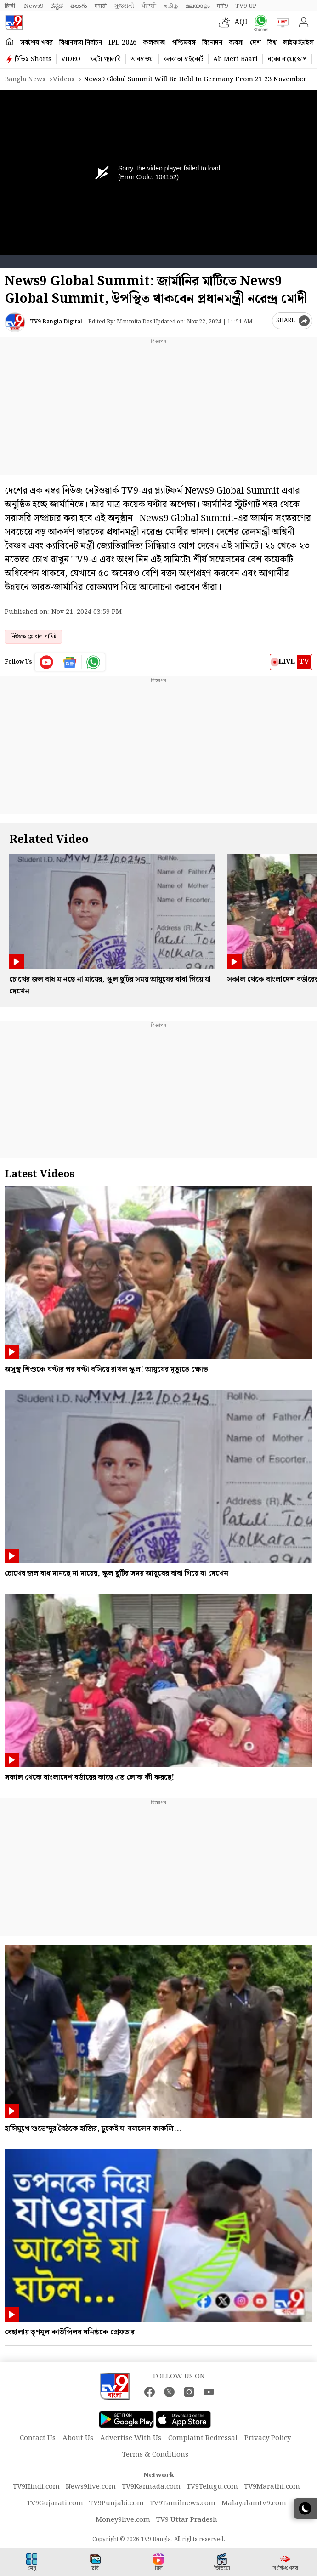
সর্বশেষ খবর (36, 42)
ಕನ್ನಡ (57, 6)
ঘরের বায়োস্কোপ (287, 59)
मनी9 (222, 6)
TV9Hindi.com (36, 2486)
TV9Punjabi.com (116, 2503)
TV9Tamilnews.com (182, 2503)
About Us (77, 2438)
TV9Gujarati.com (55, 2503)
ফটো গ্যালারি (105, 59)
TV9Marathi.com (272, 2486)
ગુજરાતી (124, 6)
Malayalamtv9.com (253, 2503)
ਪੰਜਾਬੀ (149, 6)
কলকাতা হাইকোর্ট (184, 59)
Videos (63, 79)
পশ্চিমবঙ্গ (184, 42)
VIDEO (70, 59)
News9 (33, 6)
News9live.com (91, 2486)
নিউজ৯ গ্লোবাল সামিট (33, 636)
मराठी (101, 6)
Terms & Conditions (155, 2454)
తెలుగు (78, 6)
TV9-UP (245, 6)
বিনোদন (212, 42)
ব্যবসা (236, 42)
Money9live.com (123, 2519)
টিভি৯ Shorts (33, 59)
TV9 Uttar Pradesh (186, 2519)
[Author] (15, 322)
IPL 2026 (122, 42)
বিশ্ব (272, 42)
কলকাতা (154, 42)
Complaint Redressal (203, 2438)
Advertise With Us (130, 2438)
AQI (241, 22)
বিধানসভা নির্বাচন (80, 42)
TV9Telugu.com (212, 2486)
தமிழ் (171, 6)
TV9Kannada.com (151, 2486)
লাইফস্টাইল (298, 42)
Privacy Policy (267, 2438)
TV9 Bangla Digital (56, 322)
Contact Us (38, 2438)
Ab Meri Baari (235, 59)
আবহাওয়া (142, 59)
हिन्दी (11, 6)
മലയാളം (197, 6)
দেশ (255, 42)
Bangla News (25, 79)
